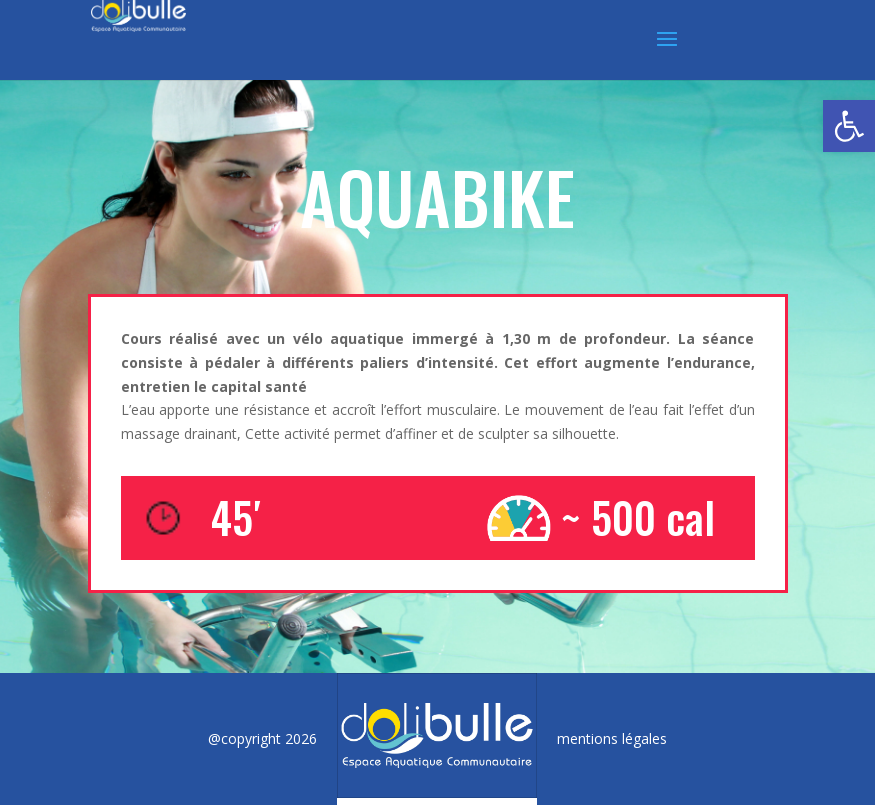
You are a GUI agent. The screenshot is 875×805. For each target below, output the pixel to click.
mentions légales (612, 738)
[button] (849, 126)
